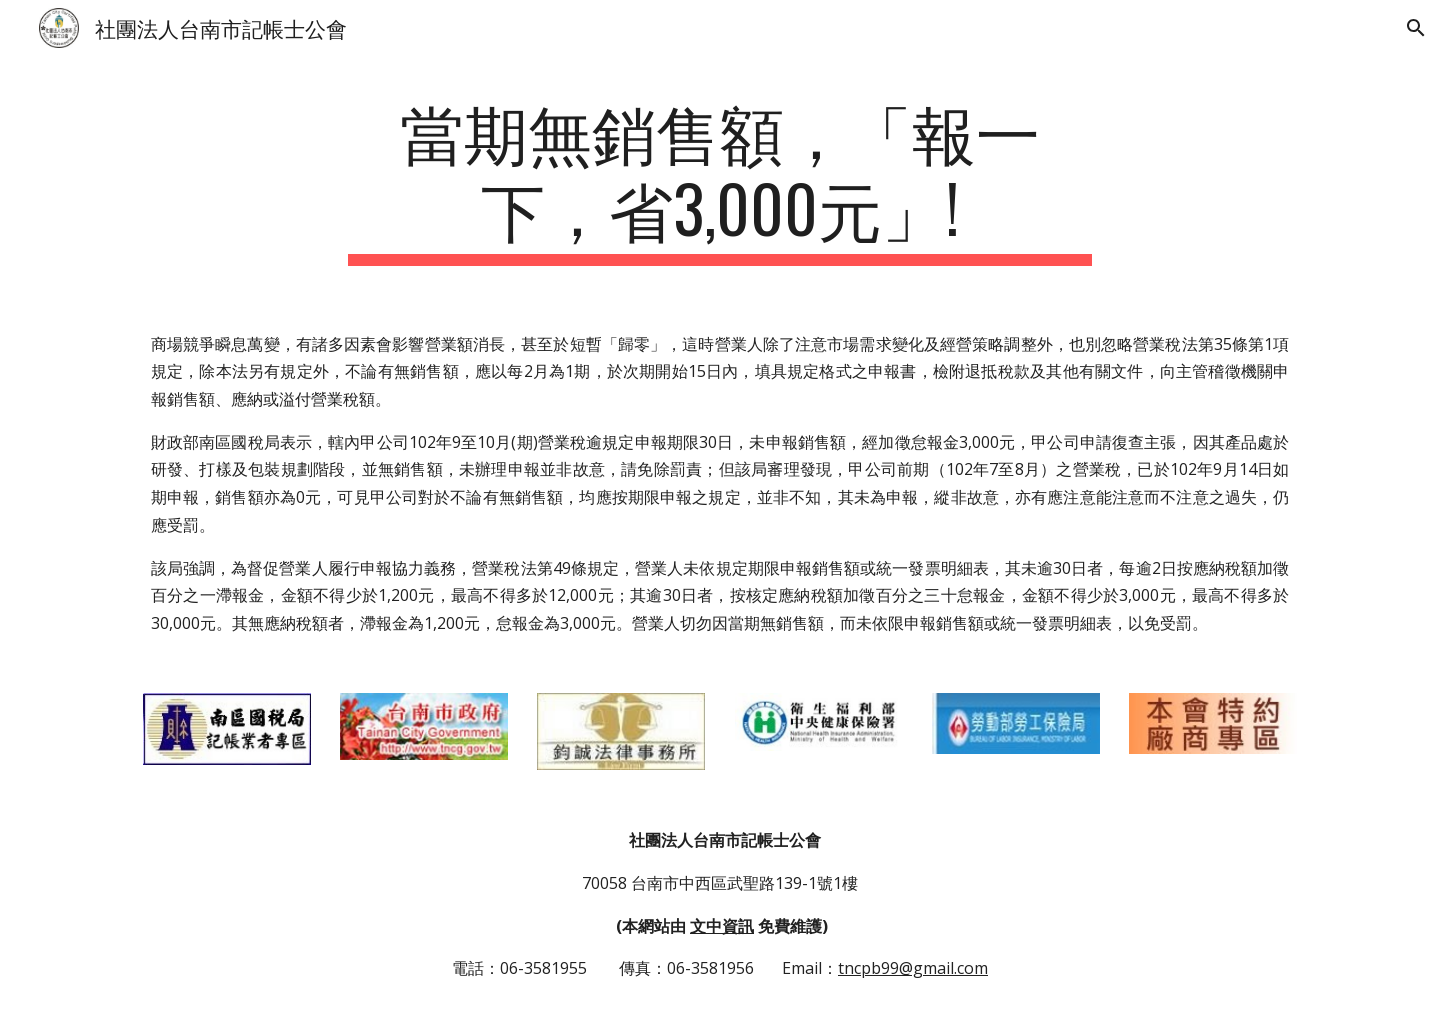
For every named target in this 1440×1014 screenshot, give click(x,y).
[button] (1416, 28)
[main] (720, 179)
